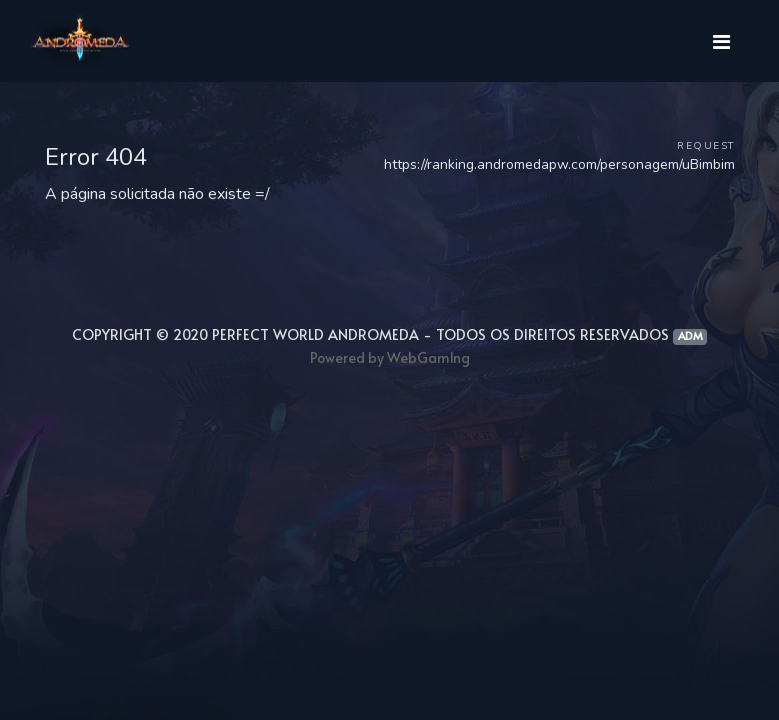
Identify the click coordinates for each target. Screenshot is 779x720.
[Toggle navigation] (722, 41)
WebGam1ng (428, 357)
